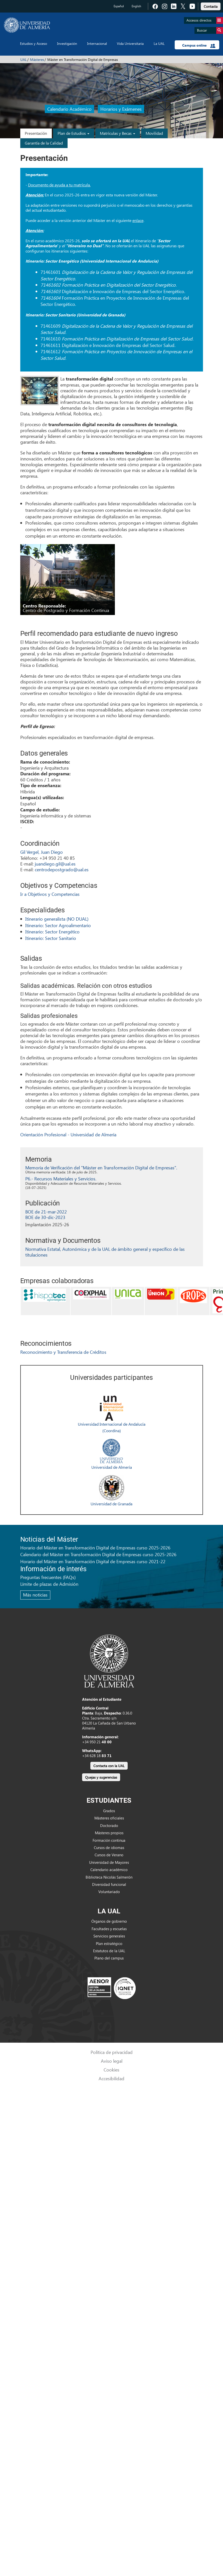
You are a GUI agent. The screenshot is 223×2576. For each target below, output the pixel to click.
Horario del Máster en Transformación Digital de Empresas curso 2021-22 (92, 1561)
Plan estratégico (109, 1943)
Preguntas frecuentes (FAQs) (48, 1577)
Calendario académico (109, 1869)
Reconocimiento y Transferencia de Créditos (63, 1352)
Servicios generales (109, 1935)
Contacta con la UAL (109, 1765)
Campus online (198, 45)
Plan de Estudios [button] (73, 133)
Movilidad (154, 133)
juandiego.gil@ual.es (55, 864)
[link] (210, 6)
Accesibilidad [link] (111, 2078)
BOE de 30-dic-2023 (45, 1217)
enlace (137, 220)
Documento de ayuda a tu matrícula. (59, 184)
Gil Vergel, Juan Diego (41, 852)
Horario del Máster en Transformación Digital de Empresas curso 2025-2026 (95, 1547)
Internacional (97, 43)
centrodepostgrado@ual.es (62, 869)
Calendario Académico (69, 109)
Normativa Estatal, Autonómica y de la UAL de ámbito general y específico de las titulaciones (105, 1252)
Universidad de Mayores (109, 1862)
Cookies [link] (111, 2069)
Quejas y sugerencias (101, 1777)
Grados (109, 1810)
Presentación (36, 133)
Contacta (210, 6)
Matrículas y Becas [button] (117, 133)
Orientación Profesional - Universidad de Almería (68, 1134)
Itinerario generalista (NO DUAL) (56, 919)
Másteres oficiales (109, 1817)
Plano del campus (109, 1957)
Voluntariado (109, 1891)
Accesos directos (204, 20)
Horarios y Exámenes (121, 109)
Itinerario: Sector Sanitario (50, 938)
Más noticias (35, 1594)
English (136, 6)
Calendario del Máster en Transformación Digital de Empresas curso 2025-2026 (98, 1554)
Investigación (67, 43)
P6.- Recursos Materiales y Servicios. (60, 1178)
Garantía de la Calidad (44, 143)
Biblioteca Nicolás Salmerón (109, 1877)
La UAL (159, 43)
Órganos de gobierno (109, 1921)
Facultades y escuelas (109, 1928)
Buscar (210, 30)
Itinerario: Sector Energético (52, 931)
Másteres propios (109, 1832)
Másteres (37, 59)
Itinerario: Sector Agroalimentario (58, 925)
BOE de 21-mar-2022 (46, 1211)
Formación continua (109, 1840)
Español (119, 6)
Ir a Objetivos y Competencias (50, 894)
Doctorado (109, 1825)
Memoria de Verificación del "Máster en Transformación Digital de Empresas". (101, 1167)
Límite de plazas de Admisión (49, 1584)
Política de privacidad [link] (112, 2052)
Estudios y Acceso (33, 43)
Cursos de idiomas (109, 1847)
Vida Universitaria (130, 43)
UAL (23, 59)
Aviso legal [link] (111, 2061)
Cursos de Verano (109, 1854)
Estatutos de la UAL (109, 1950)
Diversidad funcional (109, 1884)
